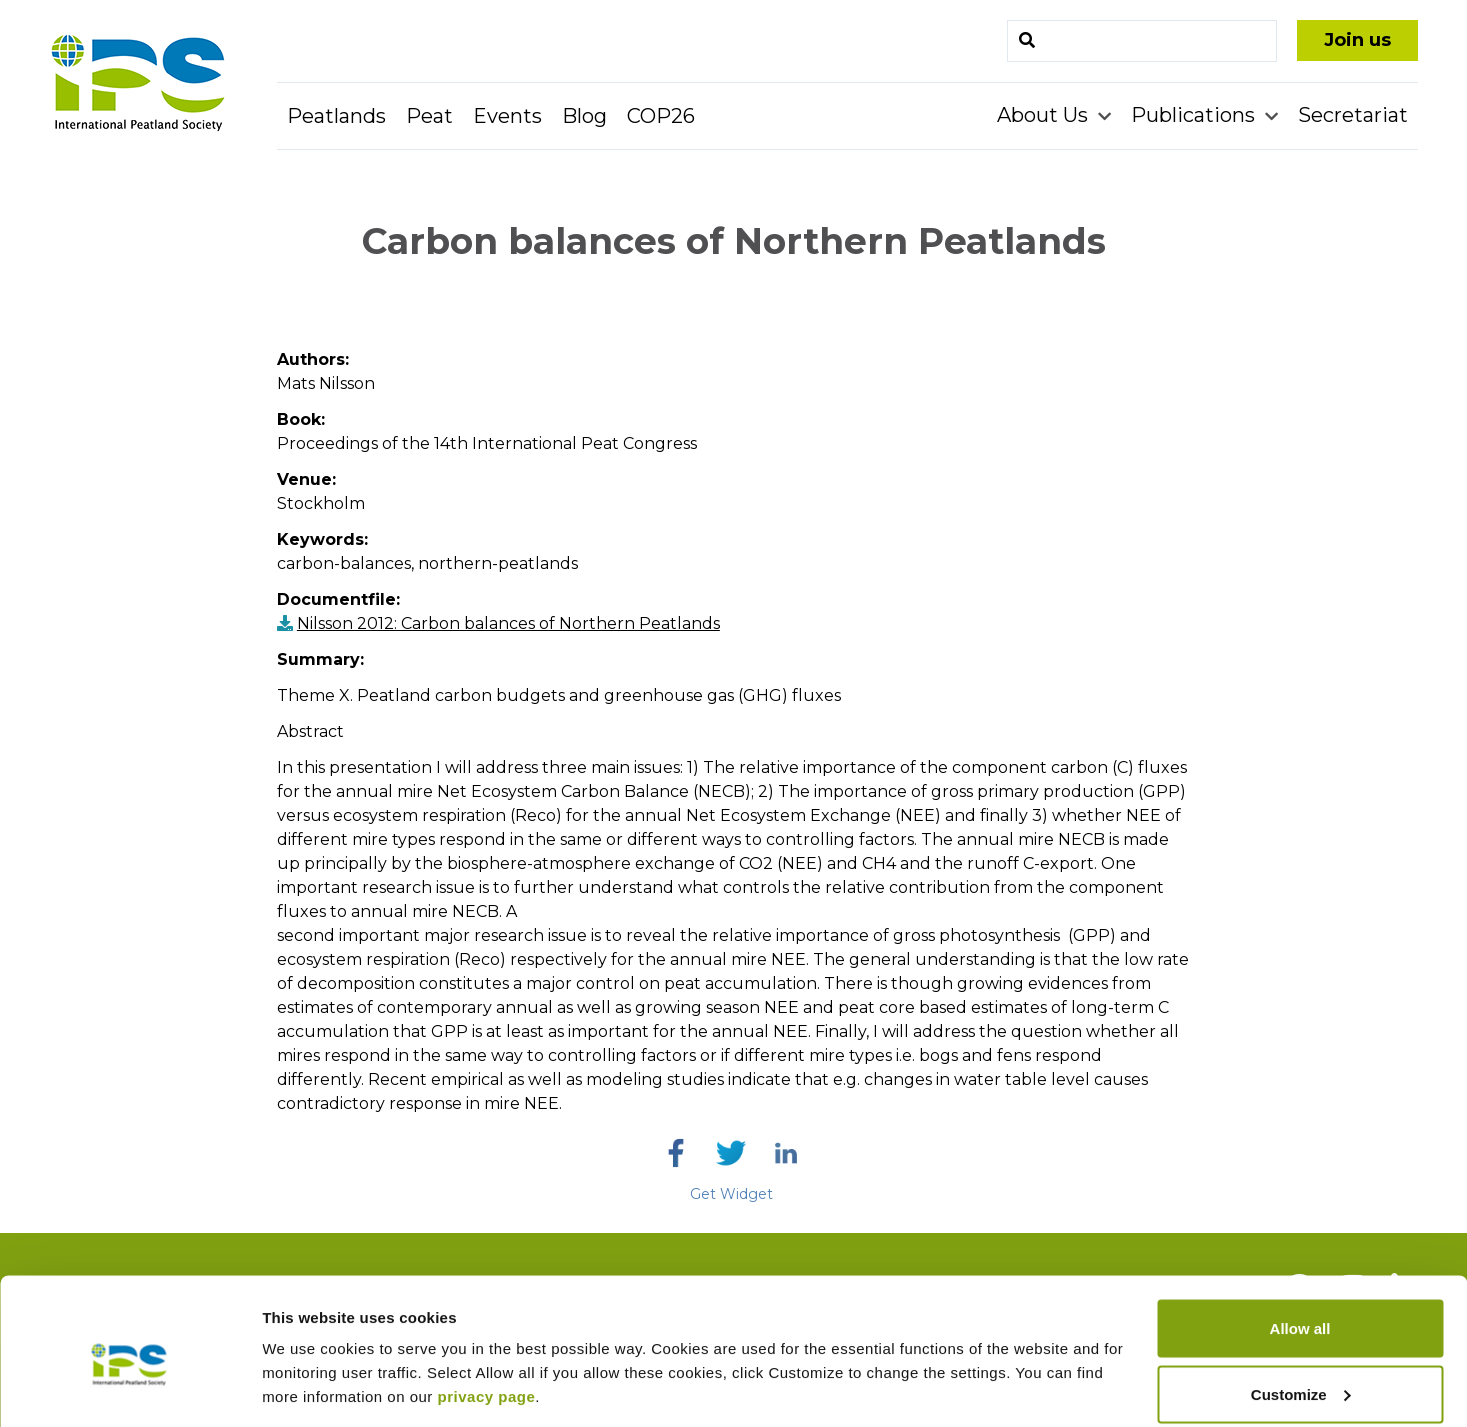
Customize (1301, 1308)
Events (507, 116)
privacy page (487, 1310)
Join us (1357, 40)
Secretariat (1353, 115)
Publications (1195, 115)
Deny (1300, 1373)
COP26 (661, 116)
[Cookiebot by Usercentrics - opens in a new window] (129, 1388)
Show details (308, 1365)
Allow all (1300, 1242)
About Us (1045, 115)
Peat (429, 116)
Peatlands (336, 116)
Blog (584, 116)
